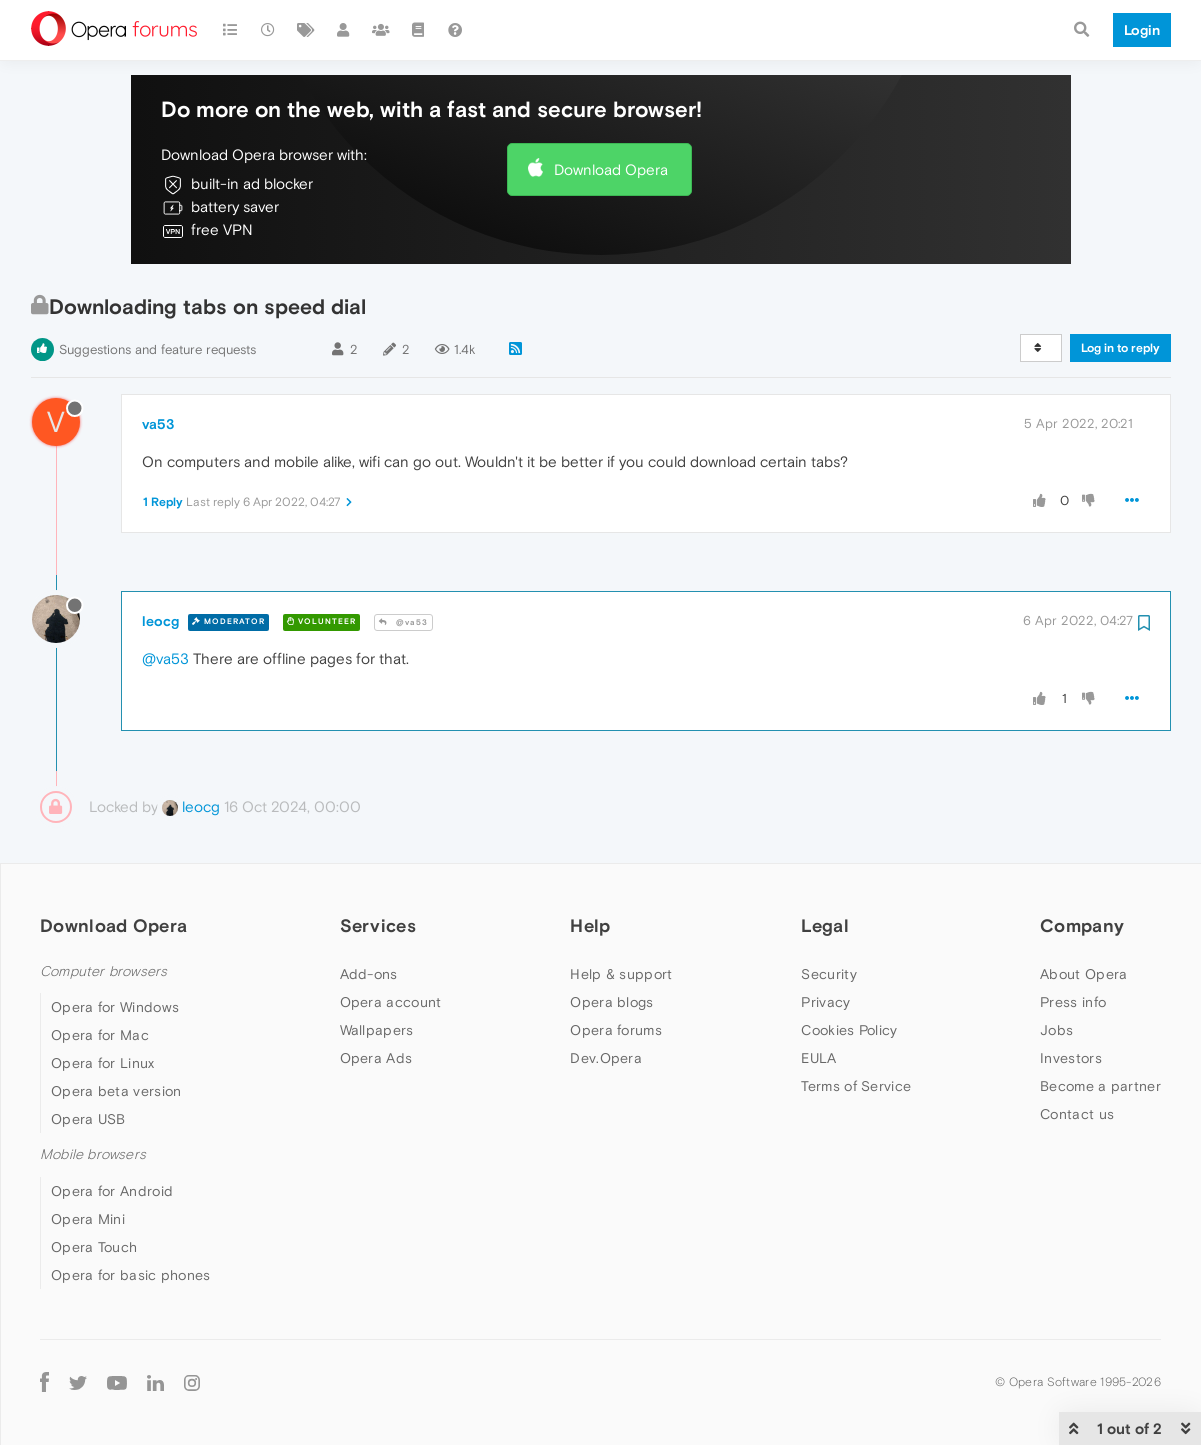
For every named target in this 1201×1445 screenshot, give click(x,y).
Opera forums (616, 1030)
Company (1082, 925)
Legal (825, 925)
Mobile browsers (93, 1154)
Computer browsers (103, 971)
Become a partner (1100, 1086)
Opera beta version (116, 1091)
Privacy (825, 1002)
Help (590, 925)
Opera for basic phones (131, 1275)
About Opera (1083, 974)
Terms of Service (856, 1086)
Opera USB (88, 1119)
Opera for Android (112, 1191)
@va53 (403, 622)
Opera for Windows (115, 1007)
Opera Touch (94, 1247)
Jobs (1056, 1030)
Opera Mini (88, 1219)
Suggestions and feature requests (157, 349)
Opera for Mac (100, 1035)
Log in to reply (1120, 348)
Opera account (391, 1002)
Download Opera (611, 169)
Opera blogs (611, 1002)
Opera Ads (376, 1058)
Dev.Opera (606, 1058)
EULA (818, 1058)
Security (828, 974)
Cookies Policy (849, 1030)
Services (378, 925)
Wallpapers (377, 1030)
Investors (1071, 1058)
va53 (158, 424)
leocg (160, 621)
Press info (1073, 1002)
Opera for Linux (103, 1063)
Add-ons (369, 974)
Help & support (621, 974)
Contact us (1077, 1114)
